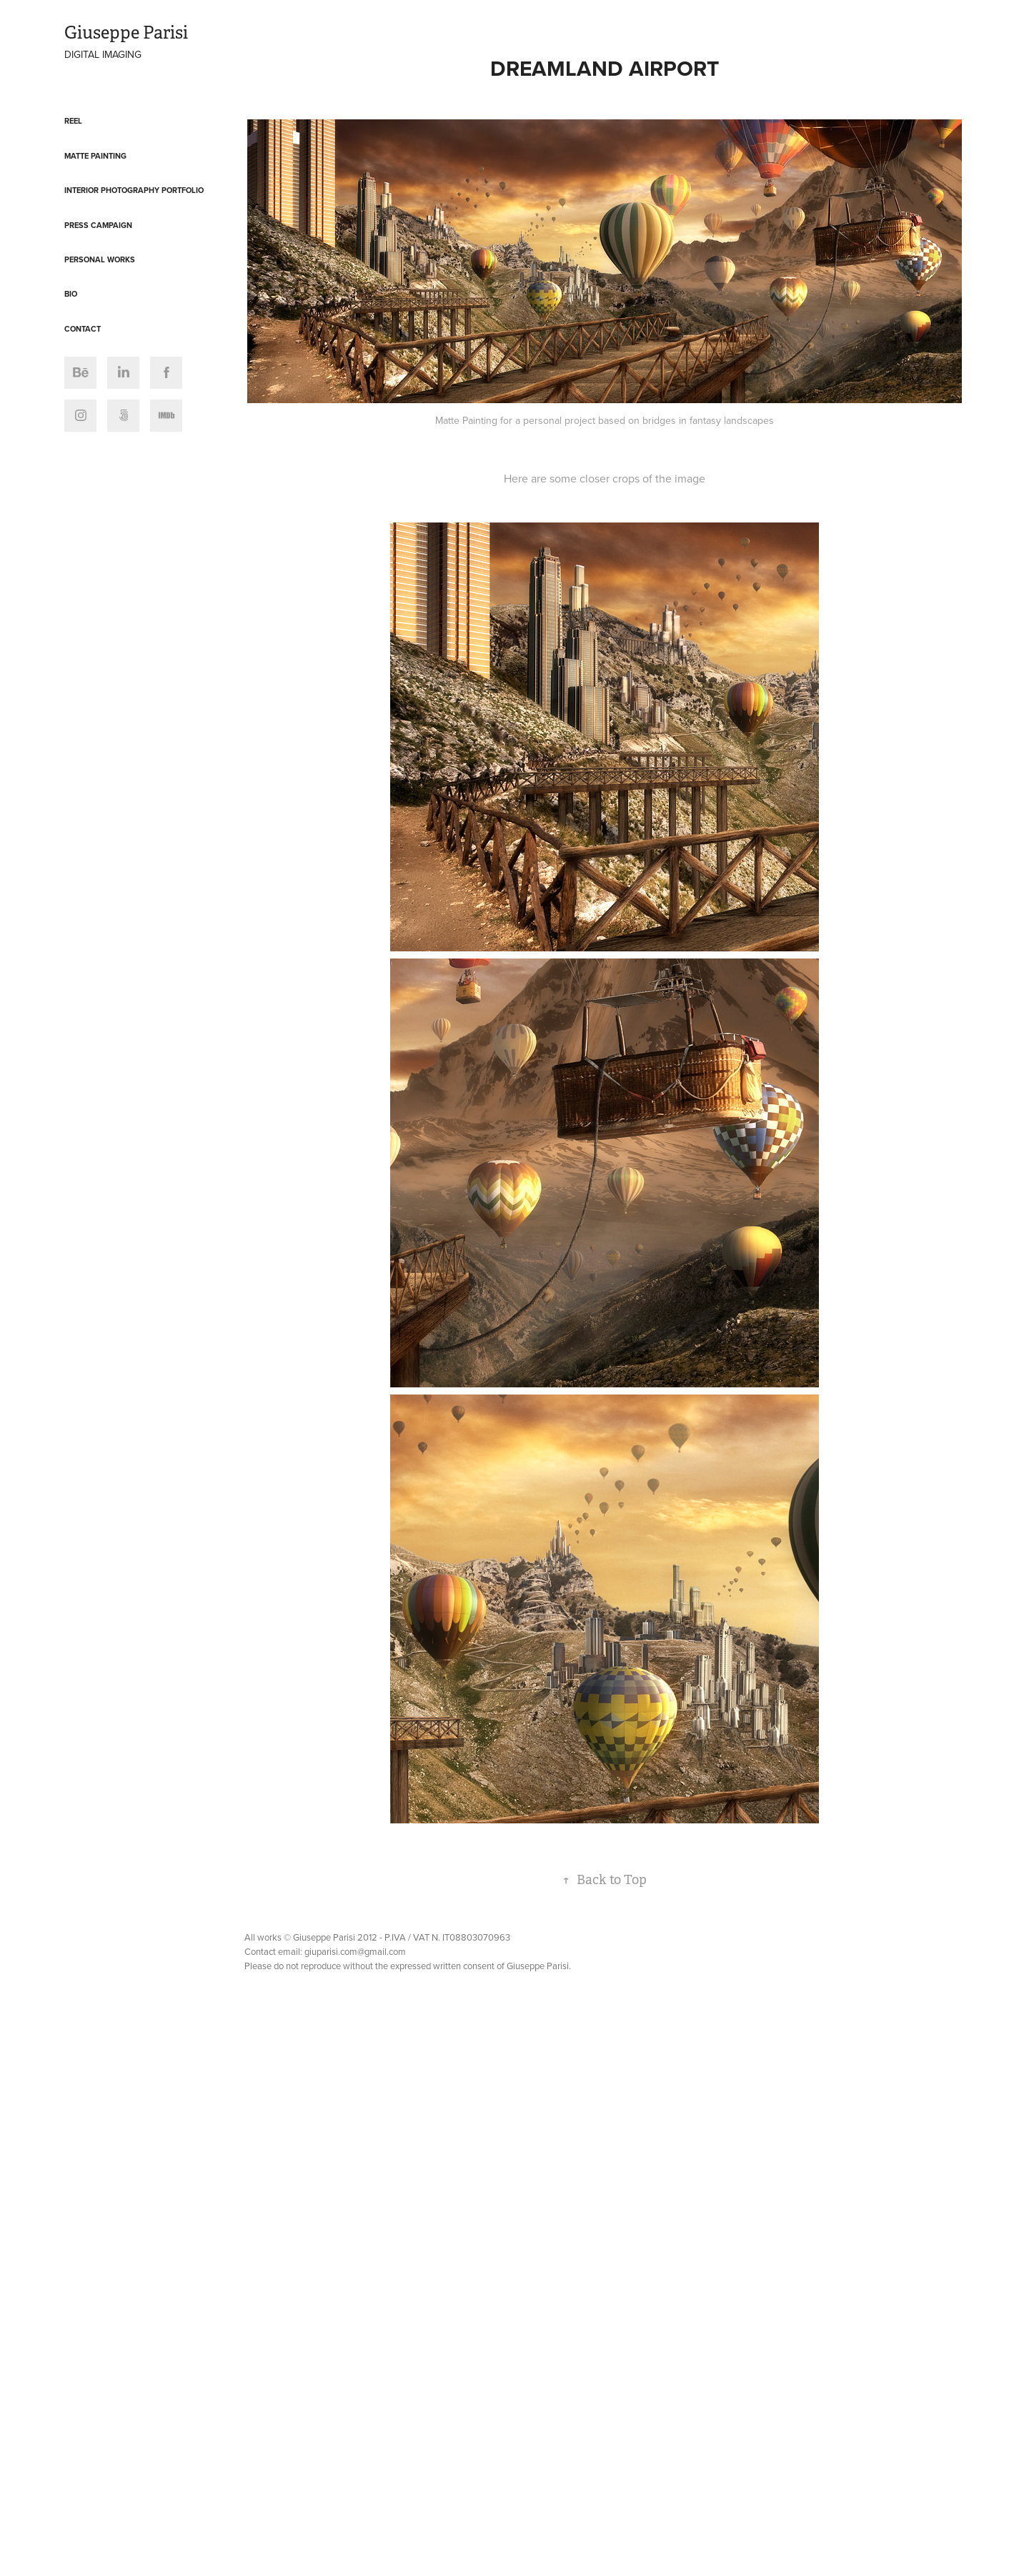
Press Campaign (98, 225)
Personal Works (99, 259)
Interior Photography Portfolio (134, 190)
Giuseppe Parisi (126, 33)
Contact (82, 329)
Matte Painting (95, 156)
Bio (70, 293)
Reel (73, 121)
